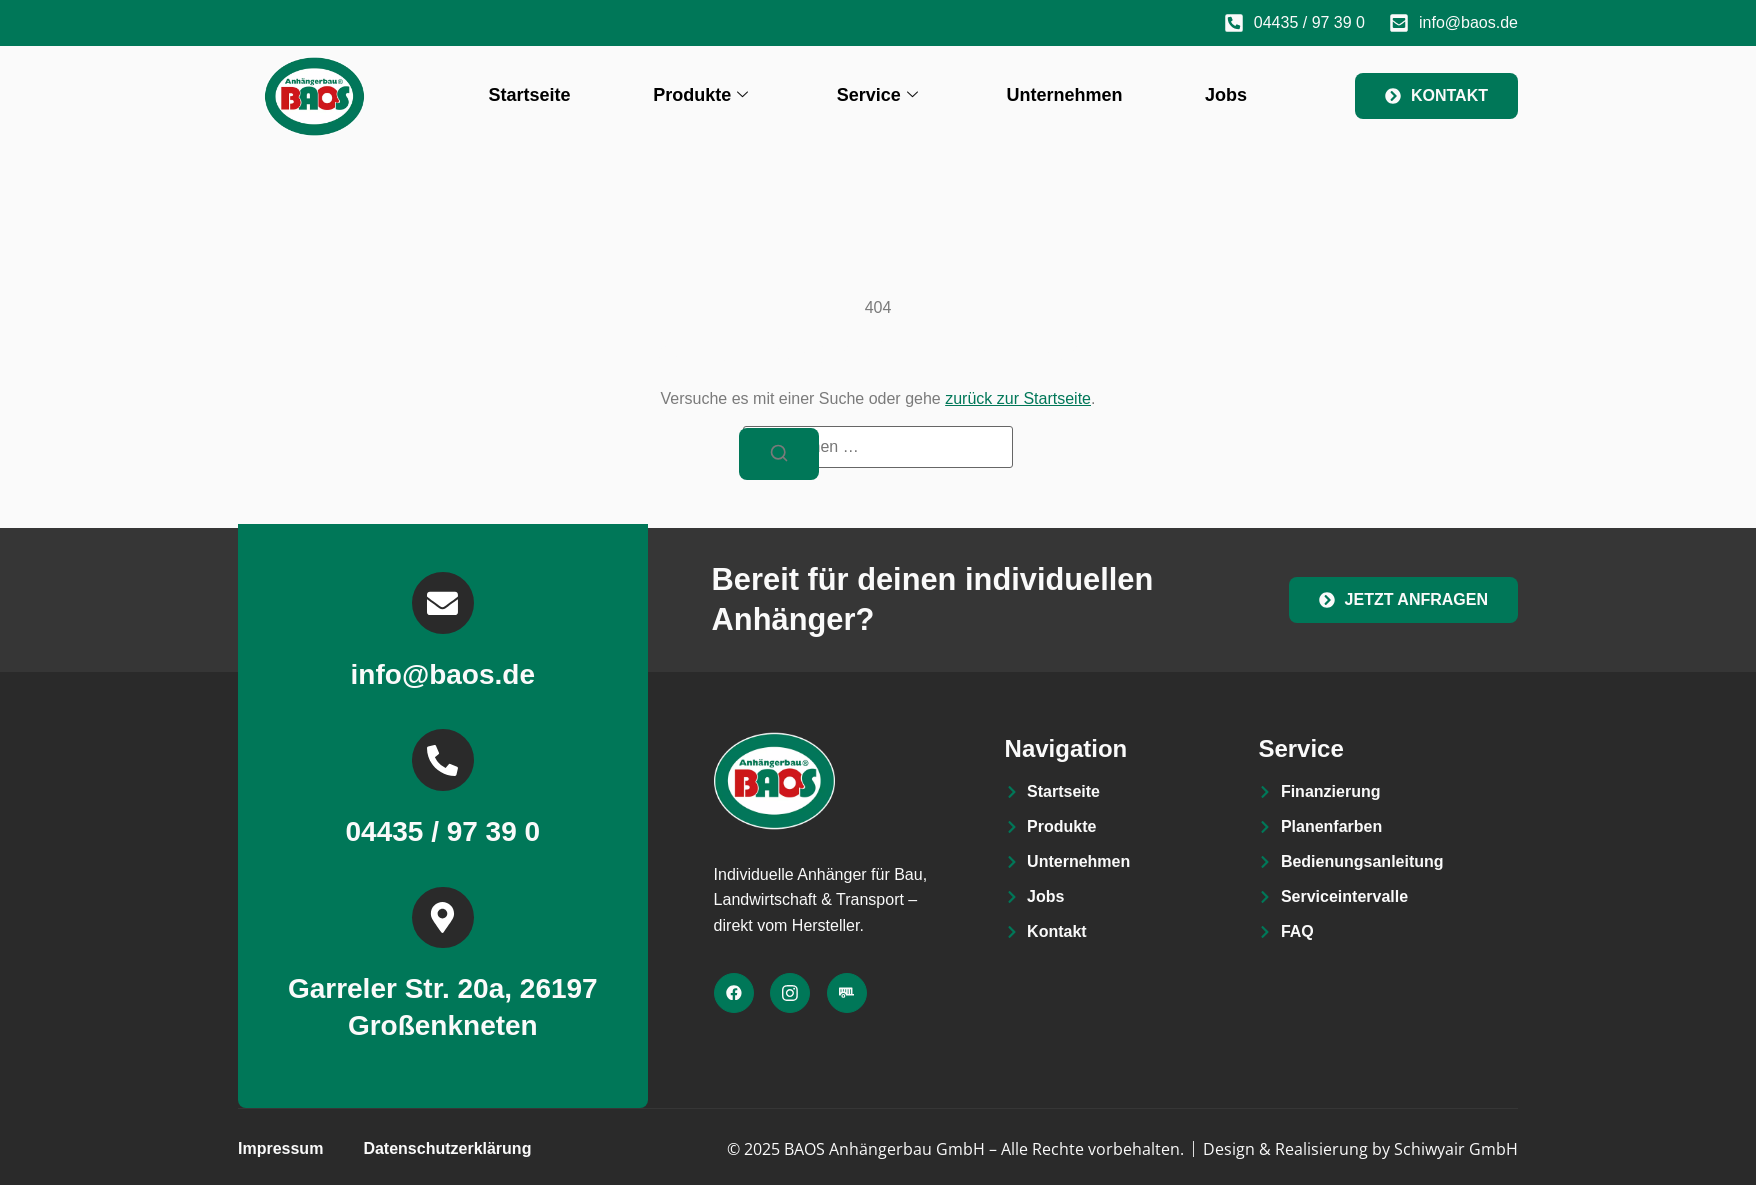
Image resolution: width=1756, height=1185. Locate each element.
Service (877, 96)
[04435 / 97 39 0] (443, 766)
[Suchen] (779, 454)
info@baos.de (443, 679)
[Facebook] (734, 996)
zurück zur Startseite (1018, 398)
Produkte (700, 96)
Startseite (530, 95)
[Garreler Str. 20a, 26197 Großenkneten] (443, 926)
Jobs (1226, 95)
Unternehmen (1064, 95)
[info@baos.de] (443, 607)
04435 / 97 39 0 (442, 838)
